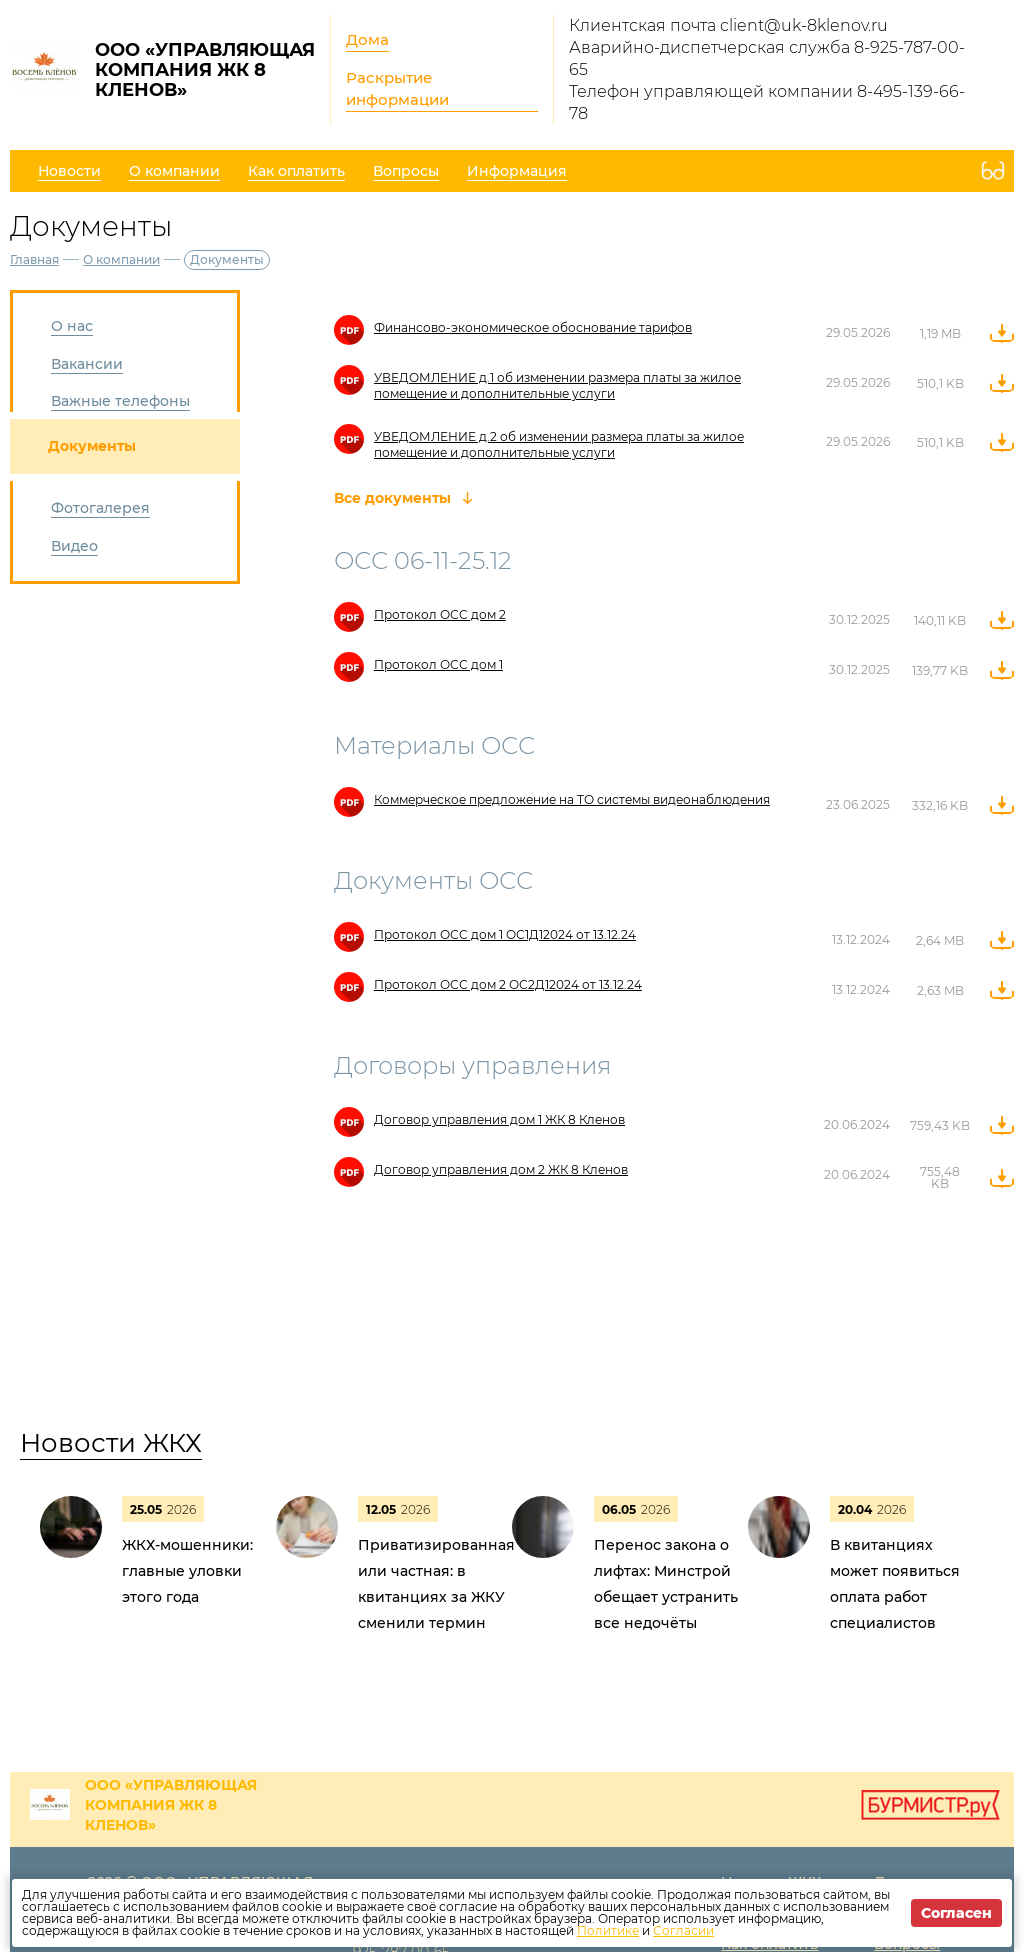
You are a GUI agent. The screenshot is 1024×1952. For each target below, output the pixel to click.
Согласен (956, 1913)
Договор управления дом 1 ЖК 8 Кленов (499, 1119)
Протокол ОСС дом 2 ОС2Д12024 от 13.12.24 (508, 984)
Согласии (683, 1930)
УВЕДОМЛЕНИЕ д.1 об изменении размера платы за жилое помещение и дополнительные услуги (557, 385)
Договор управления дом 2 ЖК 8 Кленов (501, 1169)
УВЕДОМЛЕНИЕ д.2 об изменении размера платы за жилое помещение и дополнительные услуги (559, 444)
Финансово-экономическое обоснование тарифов (533, 327)
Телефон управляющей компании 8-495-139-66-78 (767, 102)
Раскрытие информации (397, 88)
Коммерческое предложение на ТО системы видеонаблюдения (572, 799)
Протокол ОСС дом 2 (440, 614)
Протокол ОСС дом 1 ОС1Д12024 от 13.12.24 (505, 934)
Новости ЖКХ (111, 1443)
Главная (34, 259)
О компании (121, 259)
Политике (608, 1930)
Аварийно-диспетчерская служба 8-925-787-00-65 (767, 58)
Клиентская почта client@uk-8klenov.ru (728, 25)
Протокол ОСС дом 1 (438, 664)
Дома (367, 39)
